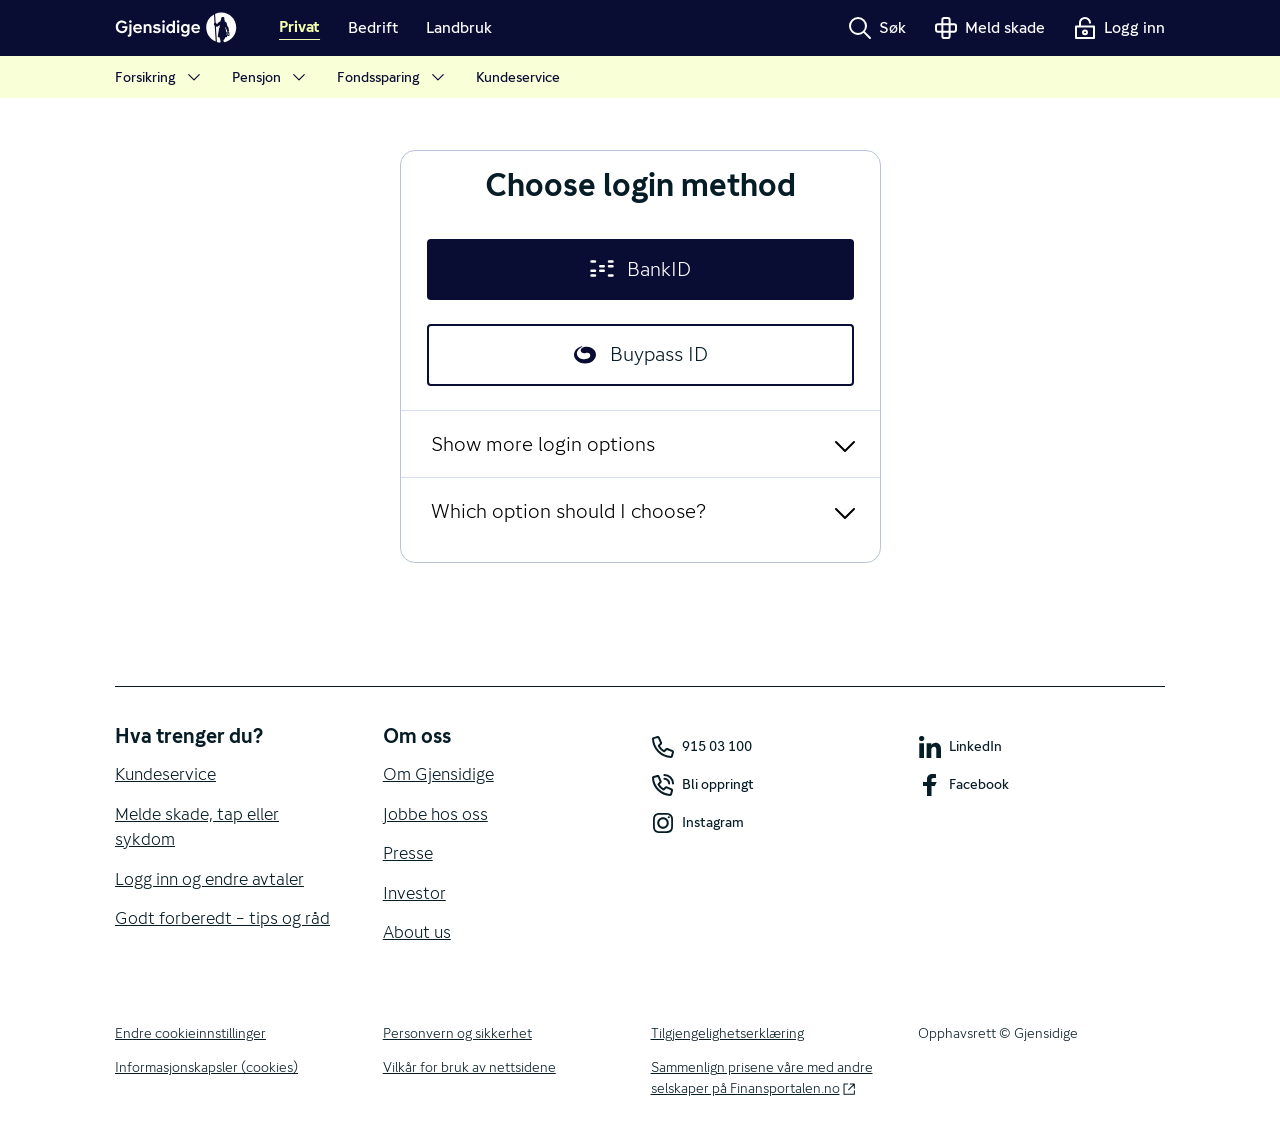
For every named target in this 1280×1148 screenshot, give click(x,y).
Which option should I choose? (568, 511)
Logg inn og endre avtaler (209, 879)
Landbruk (459, 27)
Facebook (963, 785)
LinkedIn (960, 747)
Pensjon (270, 77)
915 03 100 (701, 747)
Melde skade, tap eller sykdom (197, 827)
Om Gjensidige (438, 774)
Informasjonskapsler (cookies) (206, 1067)
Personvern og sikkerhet (457, 1033)
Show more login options (543, 444)
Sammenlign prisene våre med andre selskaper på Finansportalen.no (762, 1077)
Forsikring (159, 77)
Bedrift (373, 27)
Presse (408, 853)
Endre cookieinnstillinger (190, 1033)
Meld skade (989, 28)
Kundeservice (518, 77)
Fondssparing (392, 77)
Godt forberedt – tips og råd (222, 918)
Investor (414, 893)
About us (417, 932)
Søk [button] (877, 28)
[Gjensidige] (176, 28)
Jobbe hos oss (435, 814)
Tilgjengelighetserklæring (727, 1033)
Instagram (697, 823)
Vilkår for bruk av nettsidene (469, 1067)
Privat (299, 28)
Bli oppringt (702, 785)
